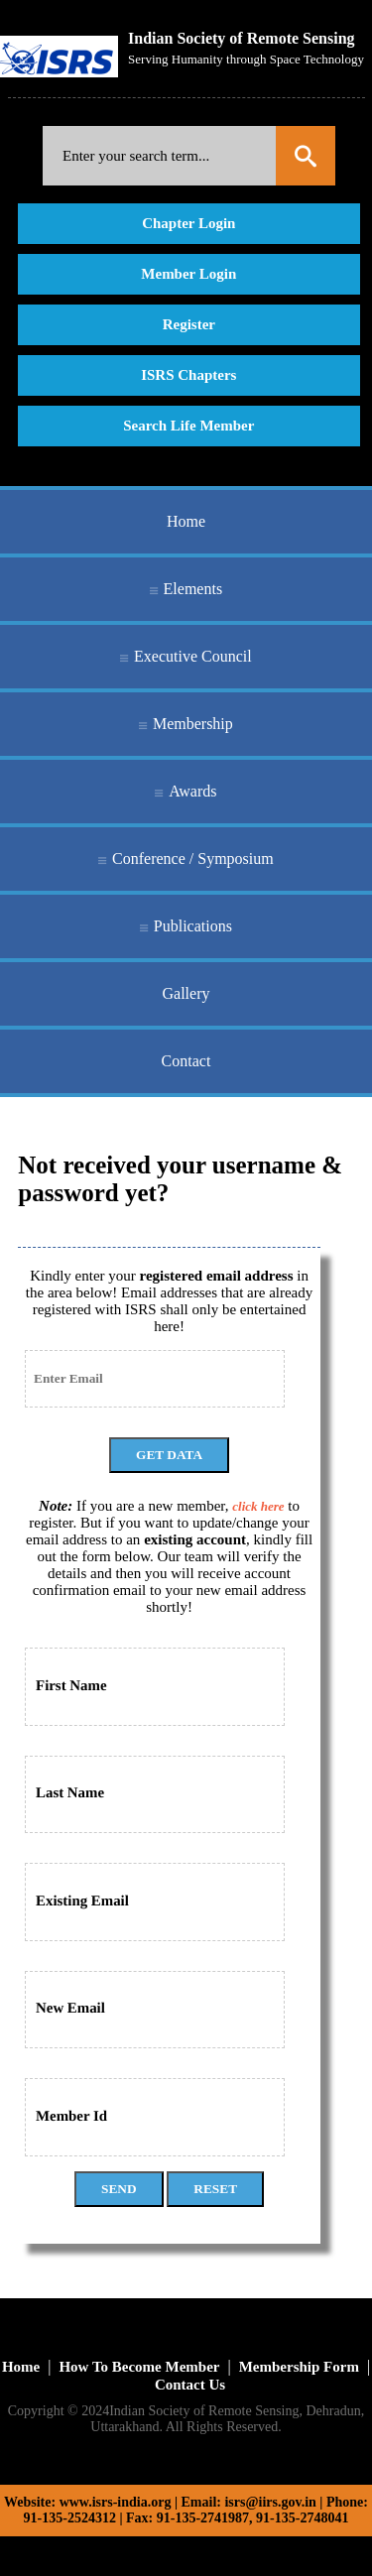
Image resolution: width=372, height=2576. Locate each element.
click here (258, 1506)
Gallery (186, 993)
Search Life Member (188, 425)
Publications (193, 926)
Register (189, 324)
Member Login (188, 274)
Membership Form (299, 2367)
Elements (193, 588)
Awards (192, 791)
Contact (186, 1060)
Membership (193, 723)
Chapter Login (188, 223)
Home (186, 521)
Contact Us (190, 2384)
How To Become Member (139, 2367)
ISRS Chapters (188, 375)
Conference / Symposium (193, 858)
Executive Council (193, 656)
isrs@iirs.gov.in (269, 2502)
